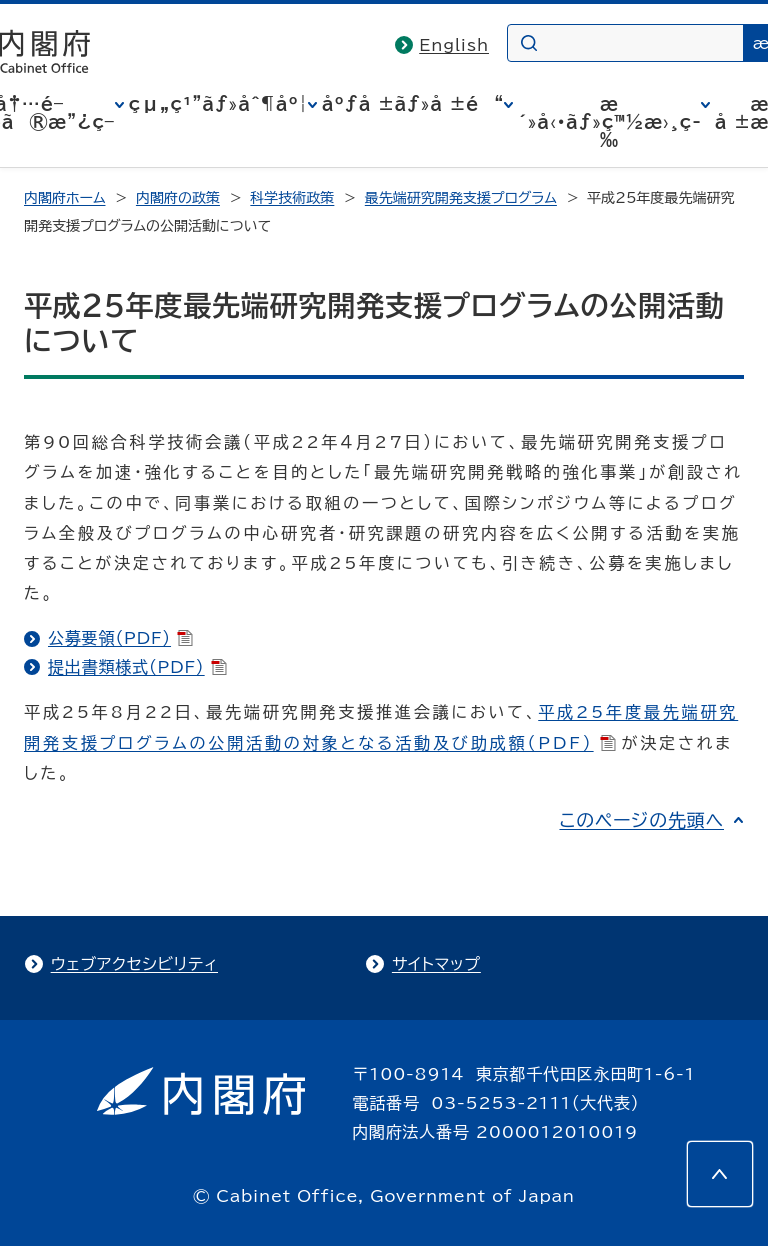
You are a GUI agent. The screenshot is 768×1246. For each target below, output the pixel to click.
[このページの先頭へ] (720, 1174)
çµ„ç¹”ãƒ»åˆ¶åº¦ (218, 104)
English (454, 45)
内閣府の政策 (178, 198)
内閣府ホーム (64, 198)
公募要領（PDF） (120, 638)
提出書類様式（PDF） (137, 667)
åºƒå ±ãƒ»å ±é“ (413, 104)
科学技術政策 (292, 198)
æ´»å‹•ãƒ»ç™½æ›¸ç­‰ (609, 122)
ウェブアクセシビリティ (134, 964)
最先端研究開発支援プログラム (461, 198)
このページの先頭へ (641, 820)
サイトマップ (436, 964)
